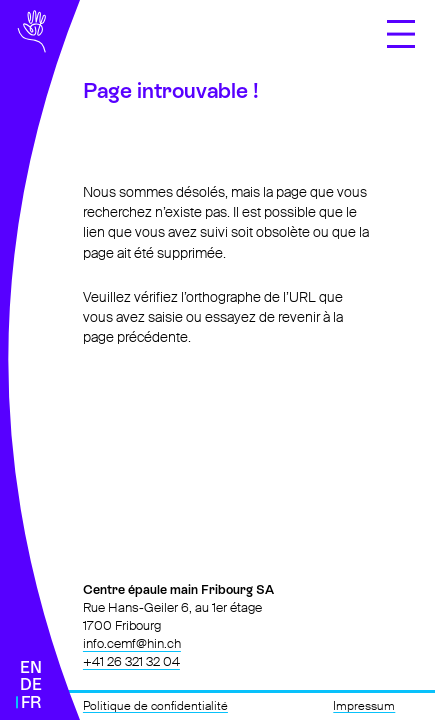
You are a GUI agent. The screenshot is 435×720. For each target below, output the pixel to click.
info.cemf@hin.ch (132, 643)
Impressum (364, 706)
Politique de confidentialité (155, 706)
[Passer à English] (31, 668)
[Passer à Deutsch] (31, 685)
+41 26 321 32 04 (131, 661)
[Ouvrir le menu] (401, 34)
